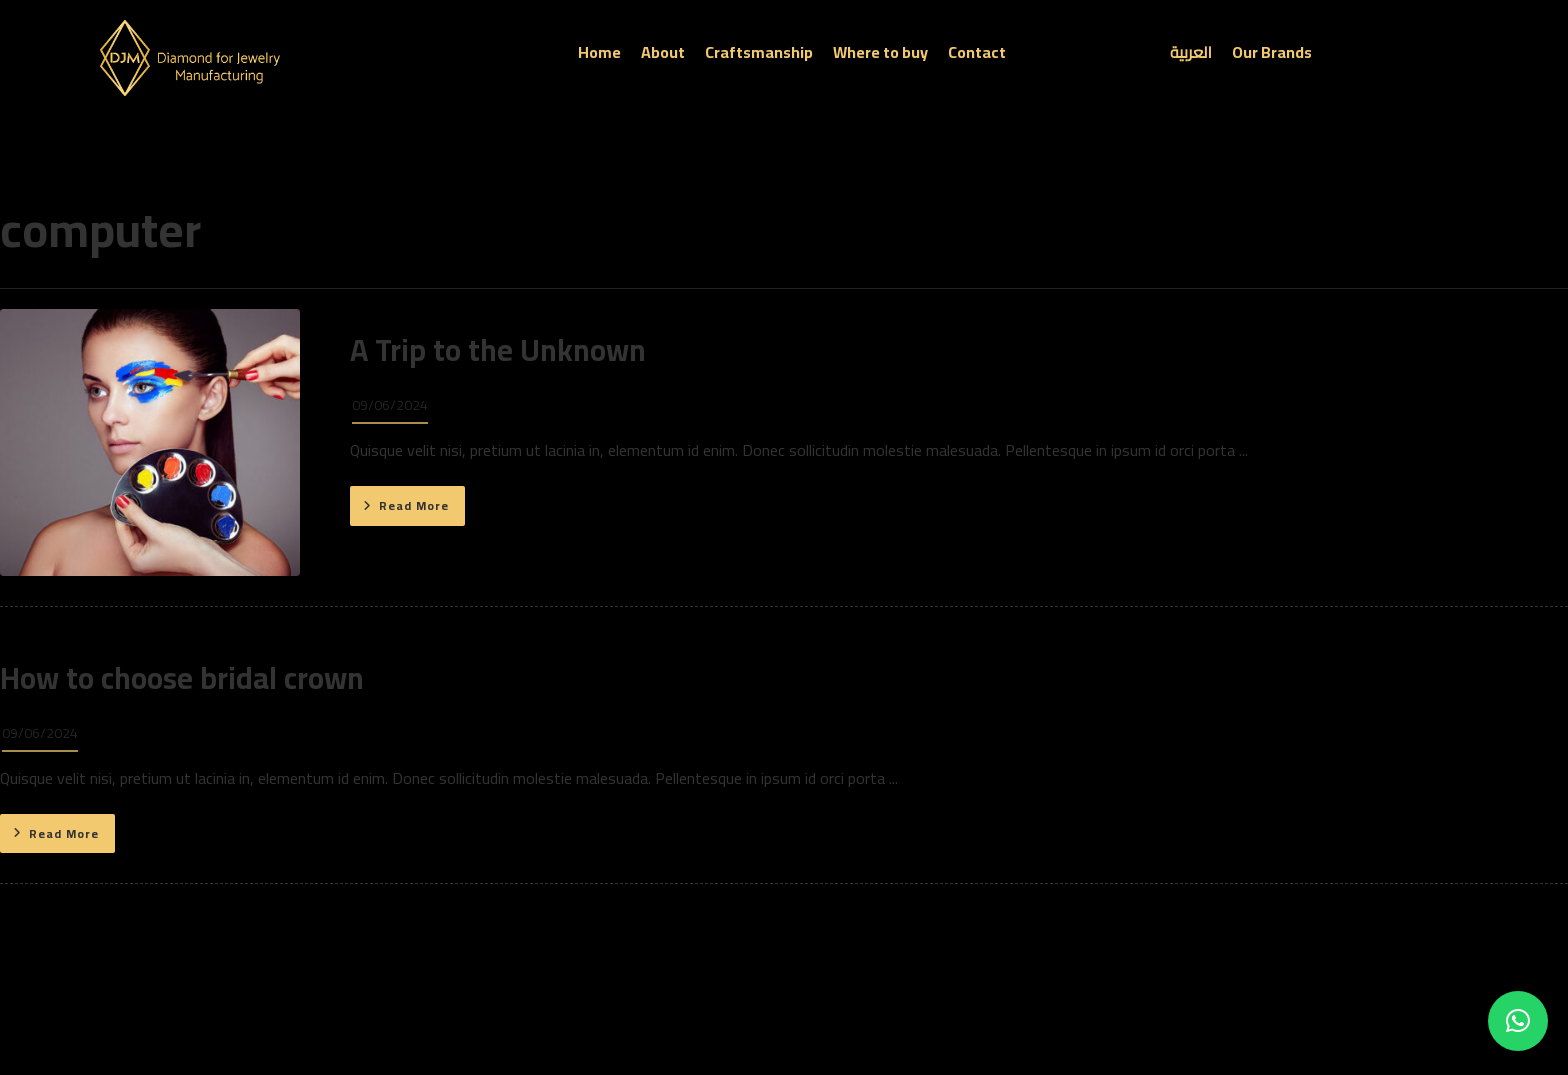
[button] (1518, 1021)
